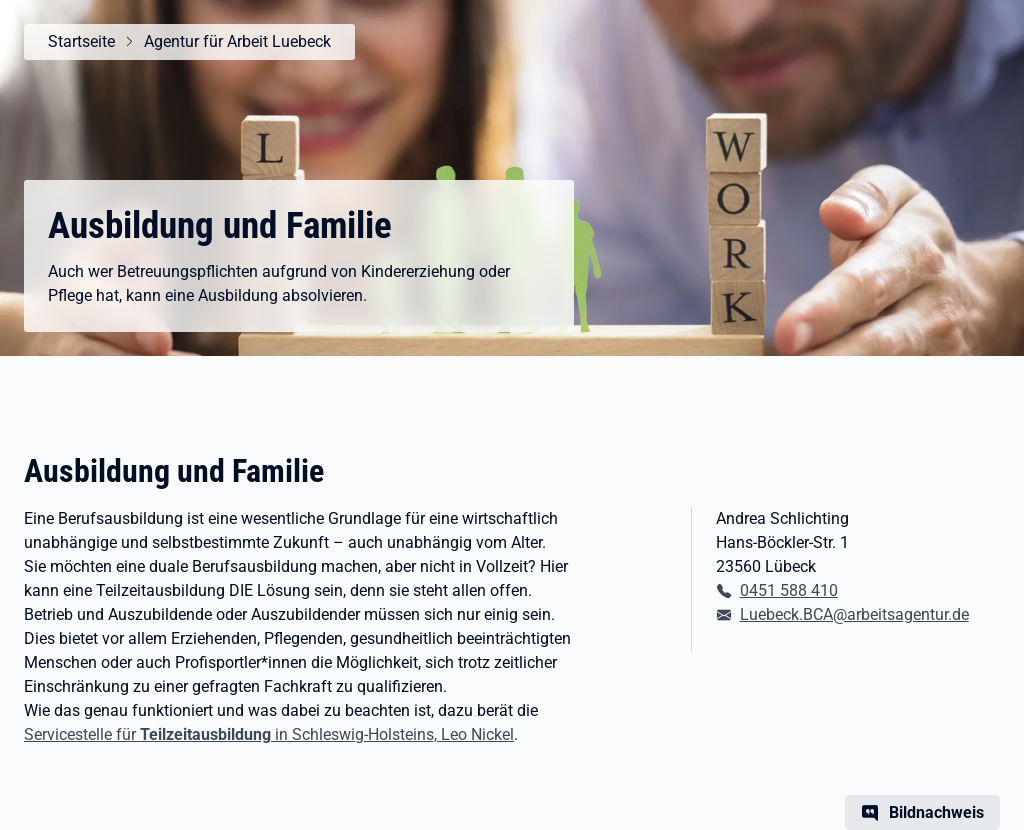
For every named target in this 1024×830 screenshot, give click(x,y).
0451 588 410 (789, 590)
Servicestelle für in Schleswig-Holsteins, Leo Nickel (269, 734)
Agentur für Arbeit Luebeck (237, 41)
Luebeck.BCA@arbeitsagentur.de (854, 614)
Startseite (81, 41)
